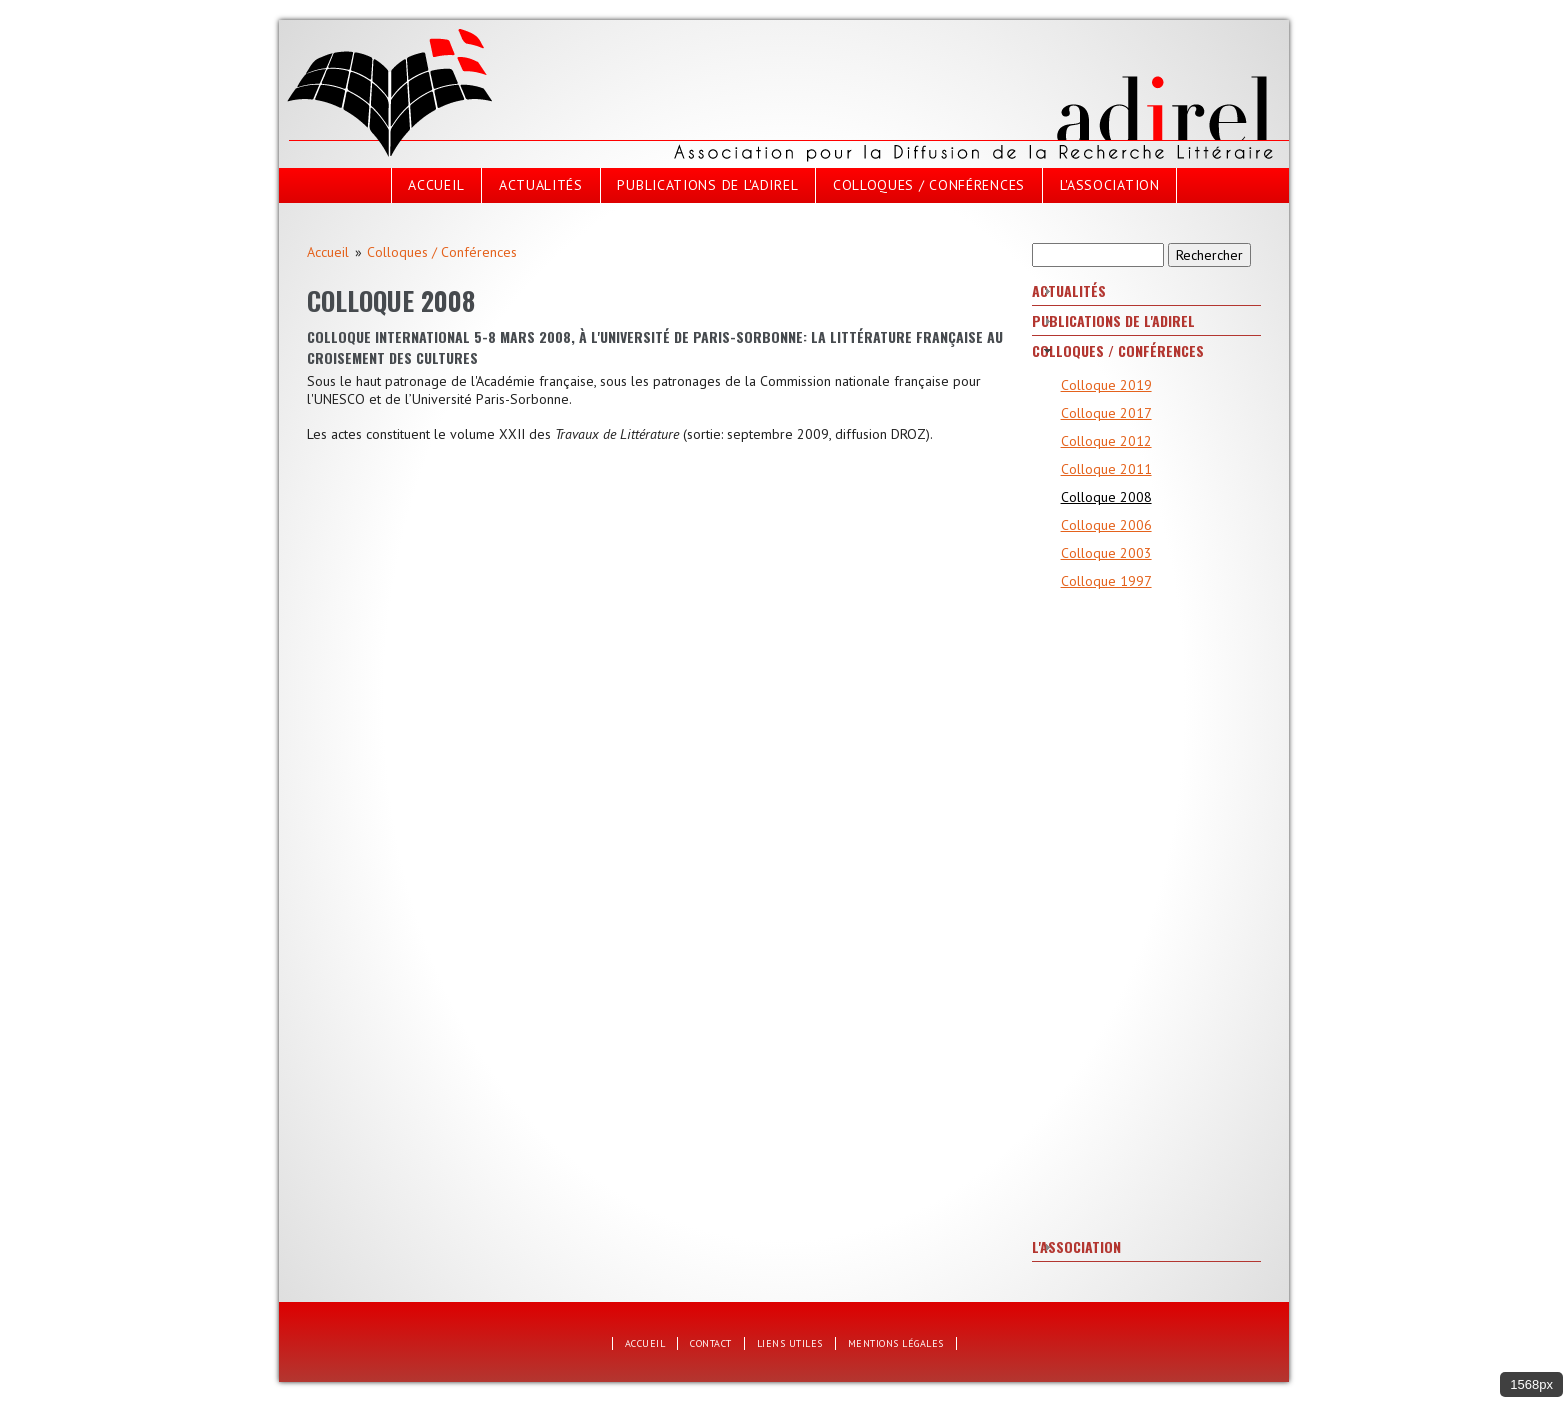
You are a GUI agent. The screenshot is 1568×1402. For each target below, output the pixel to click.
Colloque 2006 (1106, 525)
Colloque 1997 (1106, 581)
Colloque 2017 (1106, 413)
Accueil (436, 185)
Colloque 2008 (1106, 497)
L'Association (1110, 185)
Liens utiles (790, 1343)
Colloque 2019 (1106, 385)
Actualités (541, 185)
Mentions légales (896, 1343)
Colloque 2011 (1106, 469)
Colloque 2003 (1106, 553)
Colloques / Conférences (929, 185)
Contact (711, 1343)
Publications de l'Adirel (707, 185)
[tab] (1146, 291)
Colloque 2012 (1106, 441)
